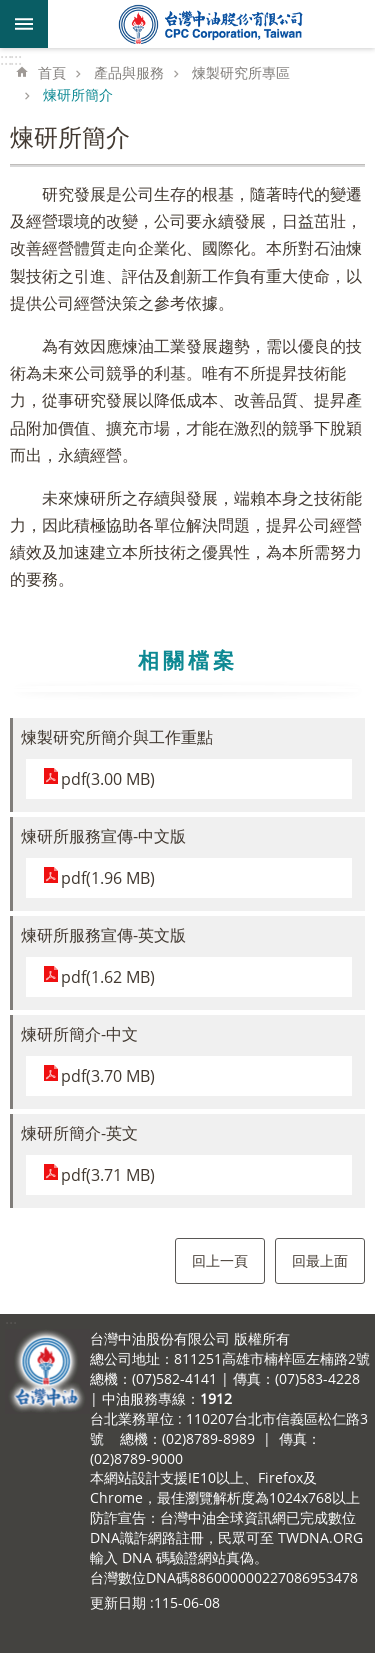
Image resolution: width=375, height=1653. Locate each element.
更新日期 (118, 1602)
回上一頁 (220, 1260)
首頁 (52, 72)
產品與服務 (129, 72)
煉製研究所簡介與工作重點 (117, 737)
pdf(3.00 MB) (108, 779)
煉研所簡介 (78, 94)
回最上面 (320, 1260)
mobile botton (24, 24)
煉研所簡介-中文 (79, 1034)
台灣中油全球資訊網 (211, 24)
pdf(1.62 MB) (108, 977)
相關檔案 (188, 660)
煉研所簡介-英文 (79, 1133)
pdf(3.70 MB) (108, 1076)
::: (6, 59)
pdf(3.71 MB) (108, 1175)
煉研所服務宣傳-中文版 (103, 836)
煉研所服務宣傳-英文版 (103, 935)
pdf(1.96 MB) (108, 878)
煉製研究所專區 (241, 72)
